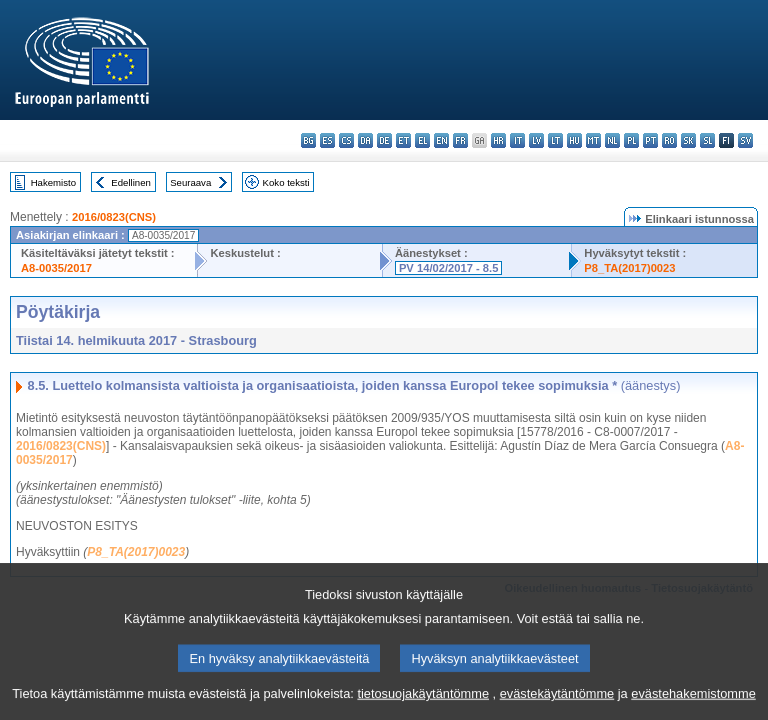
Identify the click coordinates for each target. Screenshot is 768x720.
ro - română (669, 140)
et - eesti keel (403, 140)
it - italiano (517, 140)
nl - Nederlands (612, 140)
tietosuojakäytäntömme (423, 702)
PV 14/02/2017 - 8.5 (449, 268)
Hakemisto (53, 182)
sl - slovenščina (707, 140)
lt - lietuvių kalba (555, 140)
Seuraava (190, 182)
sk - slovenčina (688, 140)
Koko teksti (286, 182)
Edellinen (130, 182)
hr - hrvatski (498, 140)
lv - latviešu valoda (536, 140)
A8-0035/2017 (56, 268)
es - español (327, 140)
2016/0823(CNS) (114, 217)
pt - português (650, 140)
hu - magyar (574, 140)
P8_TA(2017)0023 (629, 268)
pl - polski (631, 140)
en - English (441, 140)
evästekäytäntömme (557, 702)
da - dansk (365, 140)
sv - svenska (745, 140)
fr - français (460, 140)
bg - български (308, 140)
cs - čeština (346, 140)
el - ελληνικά (422, 140)
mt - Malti (593, 140)
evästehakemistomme (693, 702)
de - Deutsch (384, 140)
